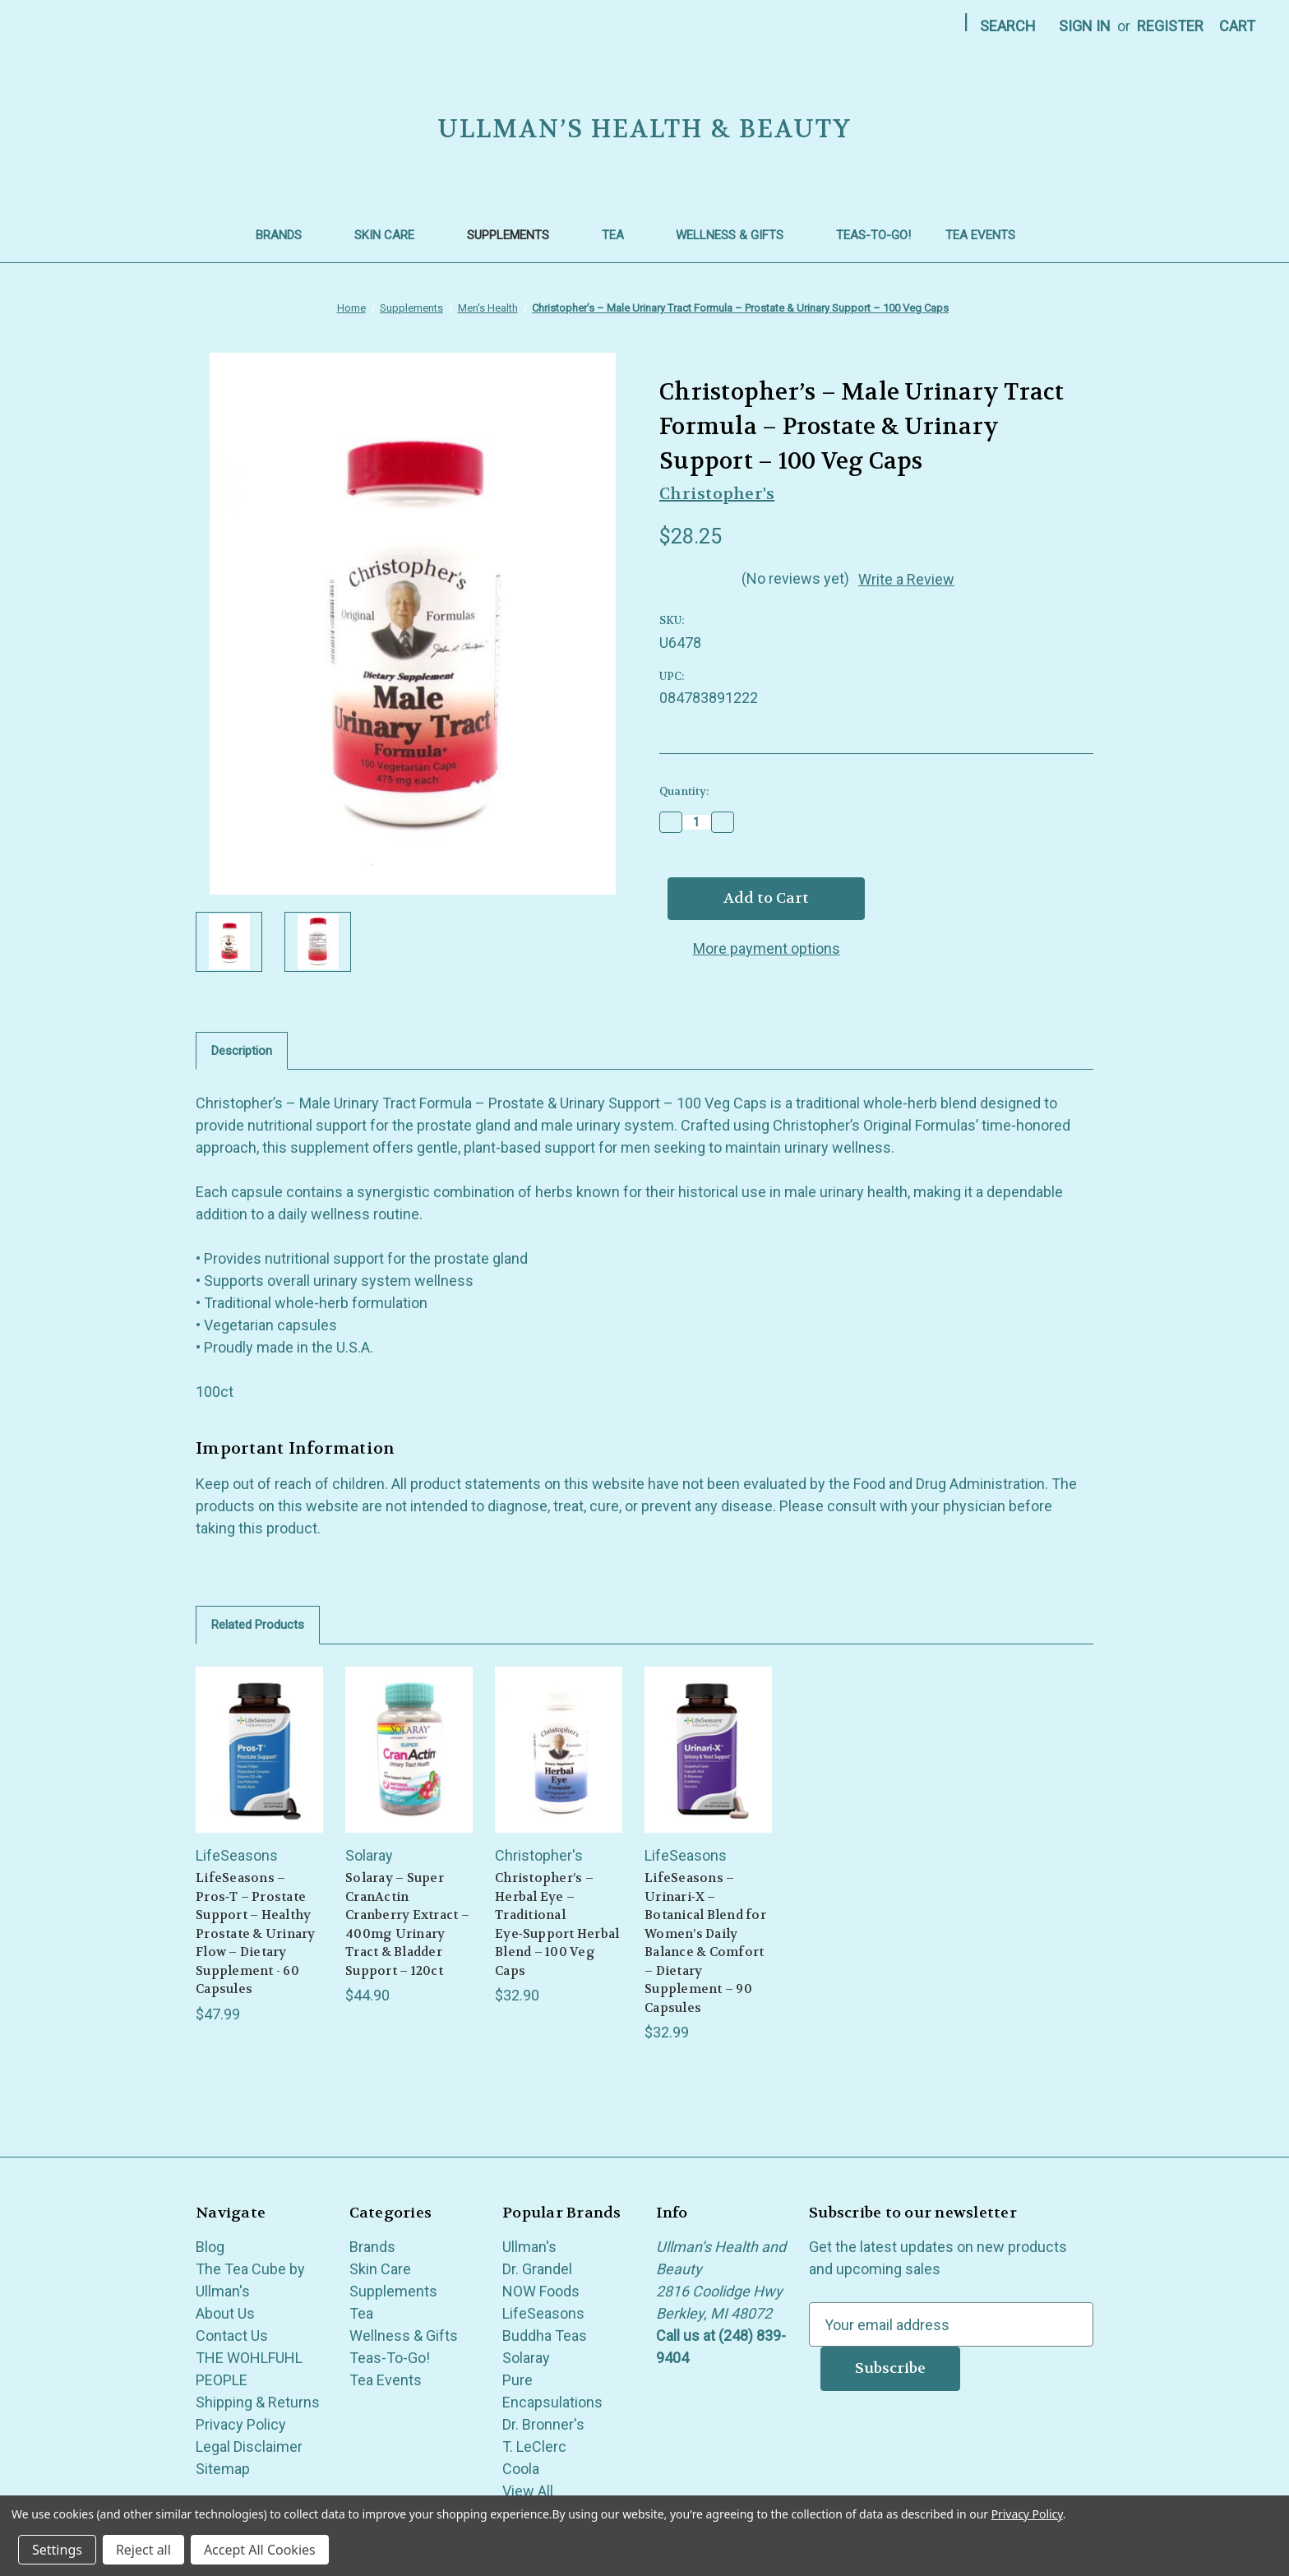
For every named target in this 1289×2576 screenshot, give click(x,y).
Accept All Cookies (260, 2550)
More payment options (766, 948)
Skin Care (393, 235)
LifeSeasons (543, 2313)
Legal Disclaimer (249, 2446)
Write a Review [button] (906, 579)
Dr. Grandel (537, 2269)
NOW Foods (541, 2291)
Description (241, 1050)
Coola (520, 2468)
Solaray (526, 2357)
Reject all (143, 2550)
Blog (210, 2246)
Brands (288, 235)
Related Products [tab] (257, 1624)
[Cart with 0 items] (1237, 26)
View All (527, 2491)
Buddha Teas (544, 2335)
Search (1008, 26)
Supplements (517, 235)
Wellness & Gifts (739, 235)
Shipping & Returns (258, 2402)
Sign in (1085, 26)
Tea (622, 235)
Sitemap (223, 2468)
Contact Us (232, 2335)
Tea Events (989, 235)
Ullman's (529, 2246)
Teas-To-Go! (873, 235)
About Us (225, 2313)
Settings (57, 2550)
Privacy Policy (241, 2424)
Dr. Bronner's (543, 2424)
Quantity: (684, 791)
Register (1170, 26)
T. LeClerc (534, 2446)
